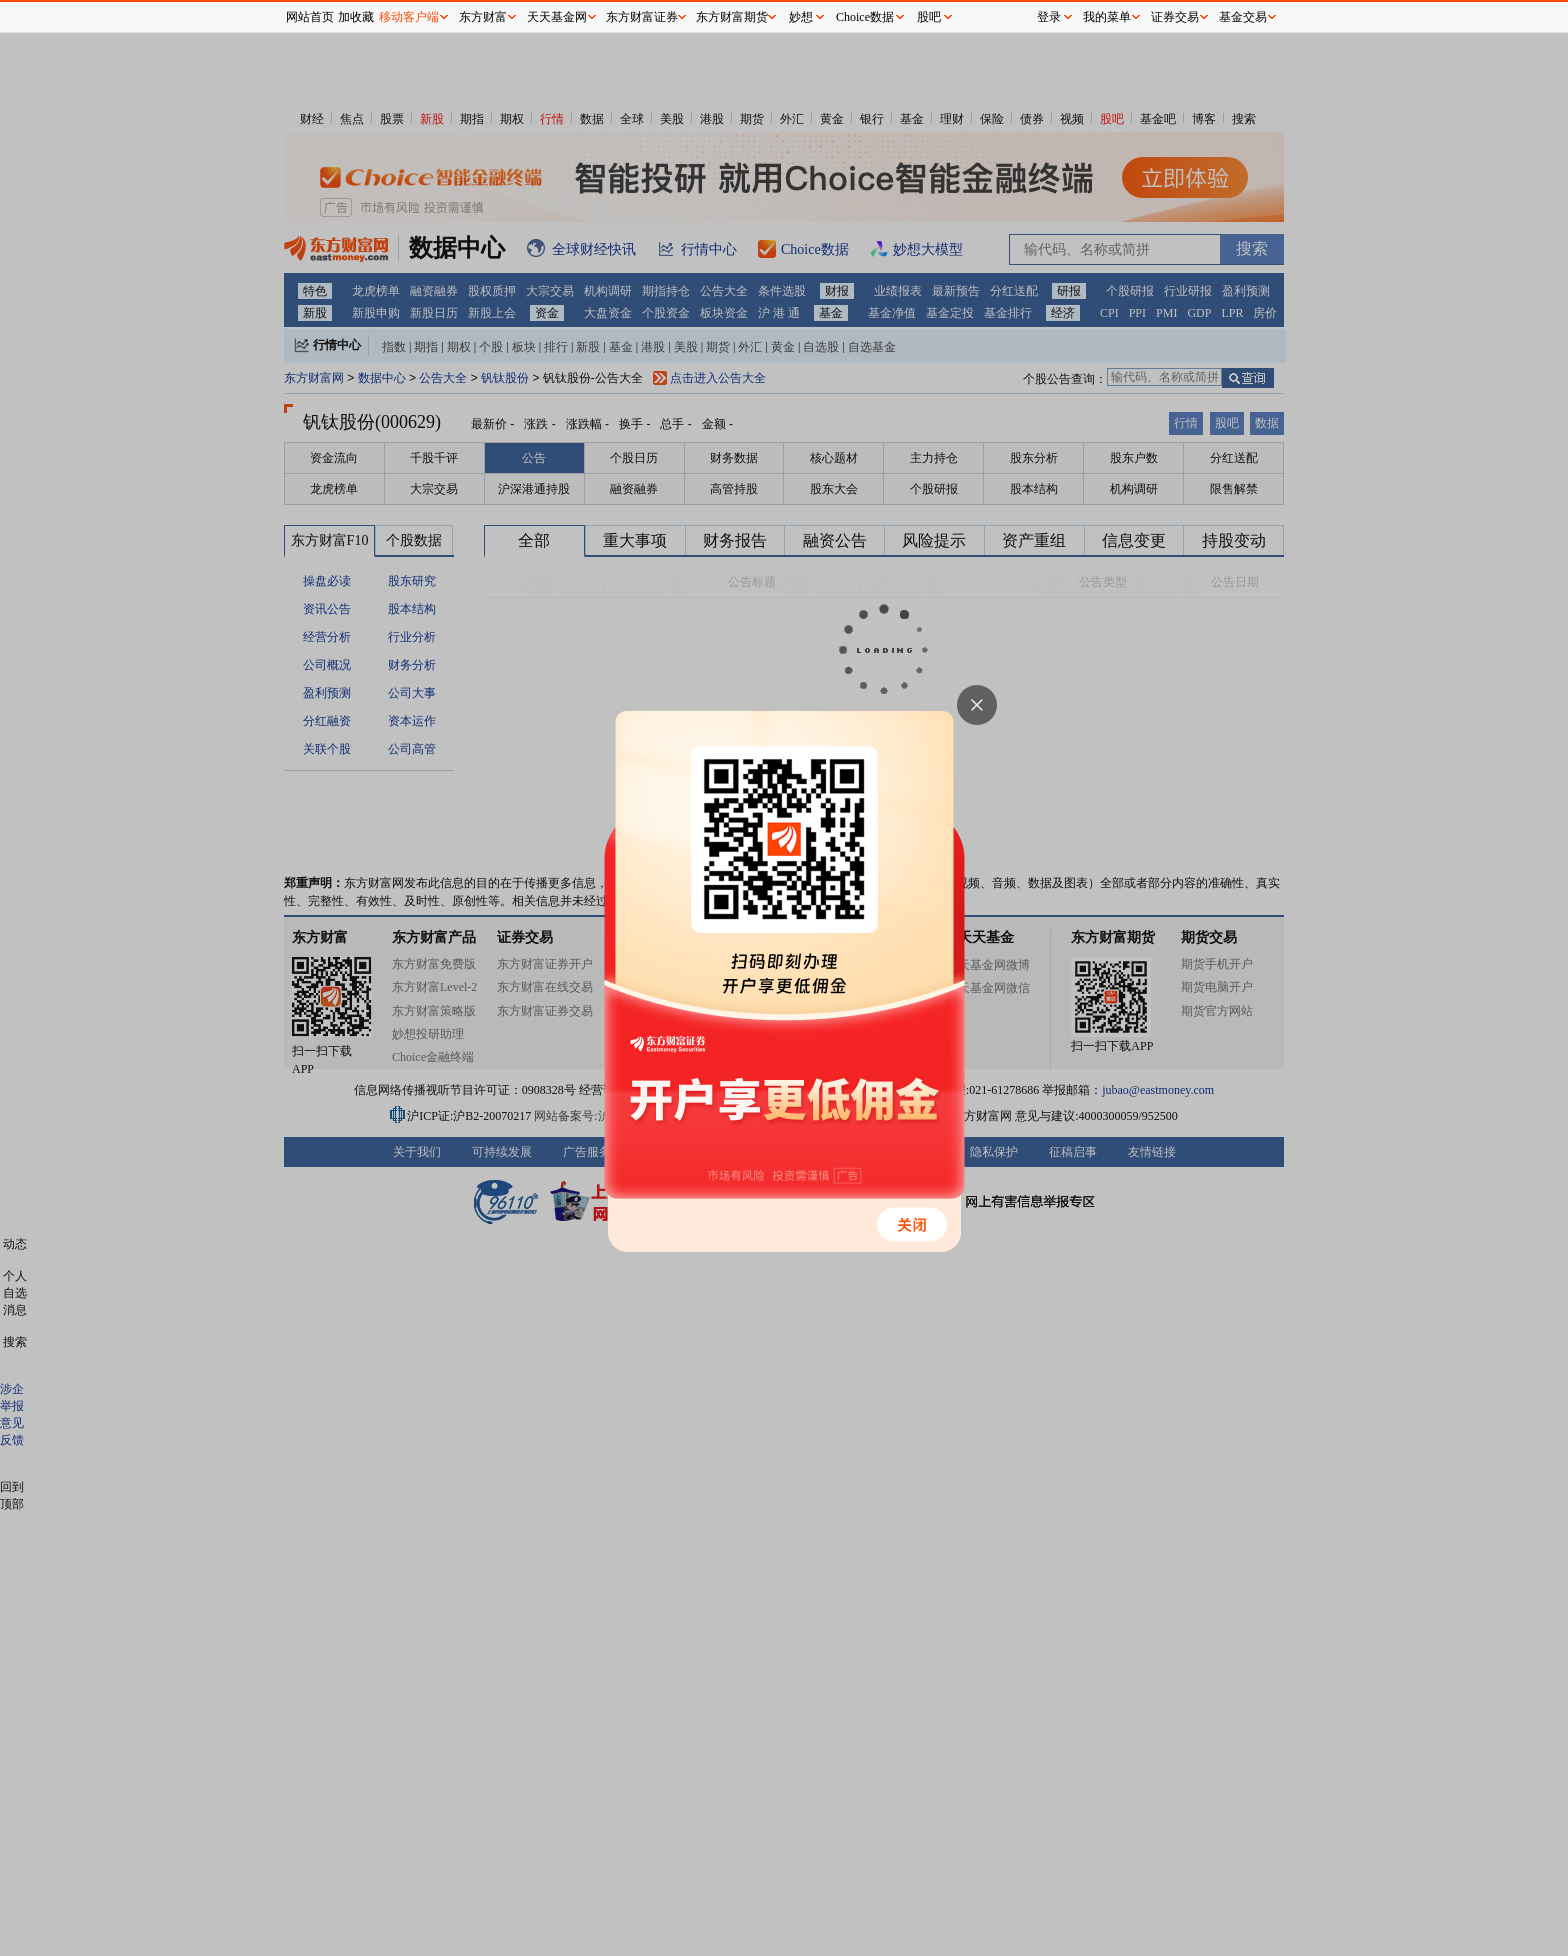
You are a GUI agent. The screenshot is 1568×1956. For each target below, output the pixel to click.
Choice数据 (865, 17)
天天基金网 (557, 17)
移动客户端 (409, 17)
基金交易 (1243, 17)
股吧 (929, 17)
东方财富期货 (732, 17)
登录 (1049, 17)
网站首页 (310, 17)
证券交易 (1175, 17)
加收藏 (356, 17)
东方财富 (483, 17)
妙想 (801, 17)
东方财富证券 (642, 17)
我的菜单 (1107, 17)
